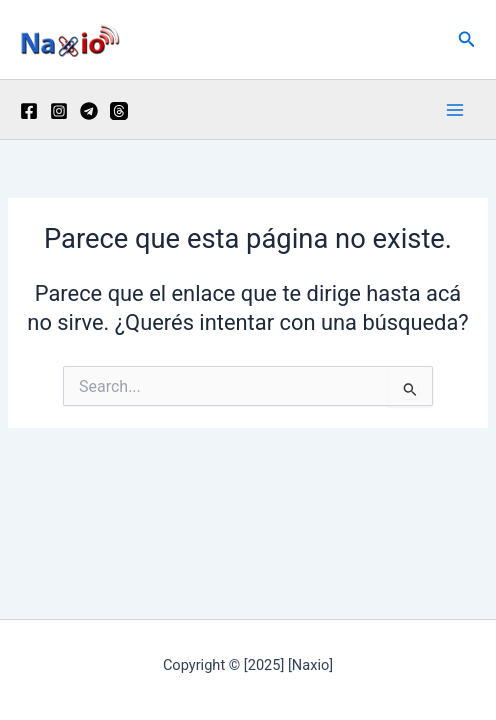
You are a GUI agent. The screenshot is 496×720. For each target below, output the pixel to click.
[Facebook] (29, 111)
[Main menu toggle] (455, 110)
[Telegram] (89, 111)
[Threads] (119, 111)
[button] (467, 39)
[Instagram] (59, 111)
